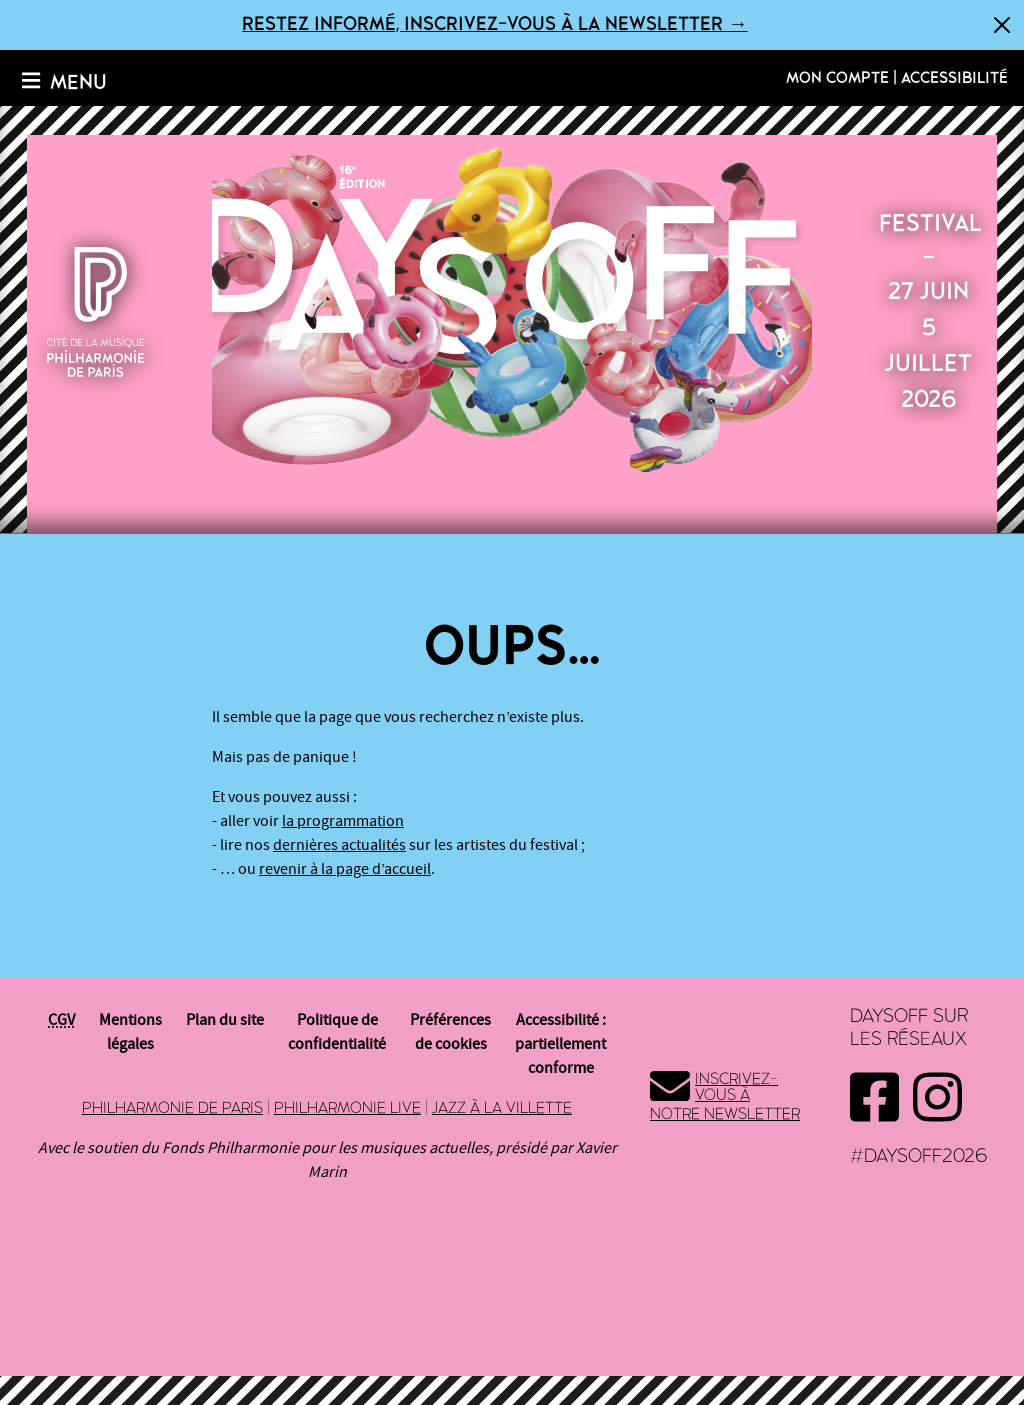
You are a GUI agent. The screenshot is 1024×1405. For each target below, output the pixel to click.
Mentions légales (130, 1032)
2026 (512, 308)
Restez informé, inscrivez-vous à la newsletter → (494, 24)
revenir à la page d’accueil (345, 869)
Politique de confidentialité (337, 1032)
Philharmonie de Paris (172, 1108)
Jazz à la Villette (502, 1108)
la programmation (343, 821)
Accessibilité (954, 78)
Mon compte (837, 78)
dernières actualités (339, 845)
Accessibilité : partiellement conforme (560, 1044)
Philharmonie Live (347, 1108)
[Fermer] (1002, 25)
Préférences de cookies (450, 1032)
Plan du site (225, 1020)
